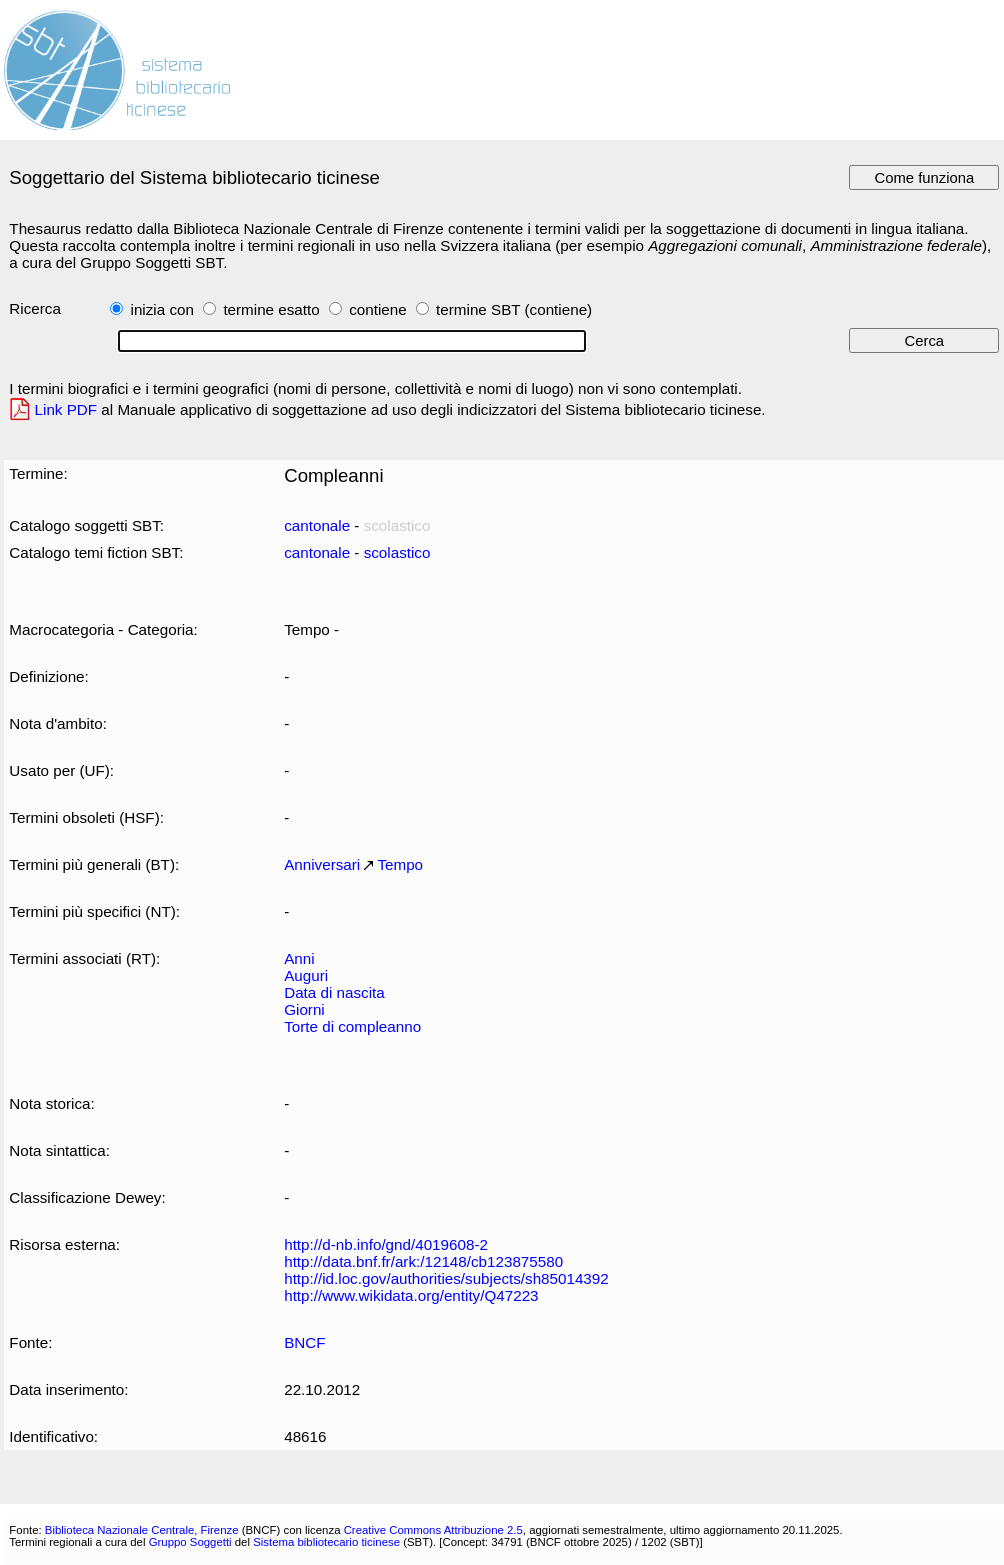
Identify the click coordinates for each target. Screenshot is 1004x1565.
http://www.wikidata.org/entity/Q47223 (411, 1295)
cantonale (317, 525)
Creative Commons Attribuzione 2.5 (433, 1530)
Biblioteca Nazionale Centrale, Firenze (142, 1530)
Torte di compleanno (352, 1026)
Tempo (400, 864)
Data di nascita (334, 992)
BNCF (304, 1342)
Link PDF (66, 409)
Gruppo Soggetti (190, 1542)
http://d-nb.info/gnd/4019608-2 (386, 1244)
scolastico (397, 552)
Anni (299, 958)
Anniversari (322, 864)
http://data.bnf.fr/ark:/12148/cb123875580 (423, 1261)
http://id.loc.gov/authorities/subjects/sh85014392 (446, 1278)
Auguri (306, 975)
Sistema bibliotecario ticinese (326, 1542)
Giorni (304, 1009)
